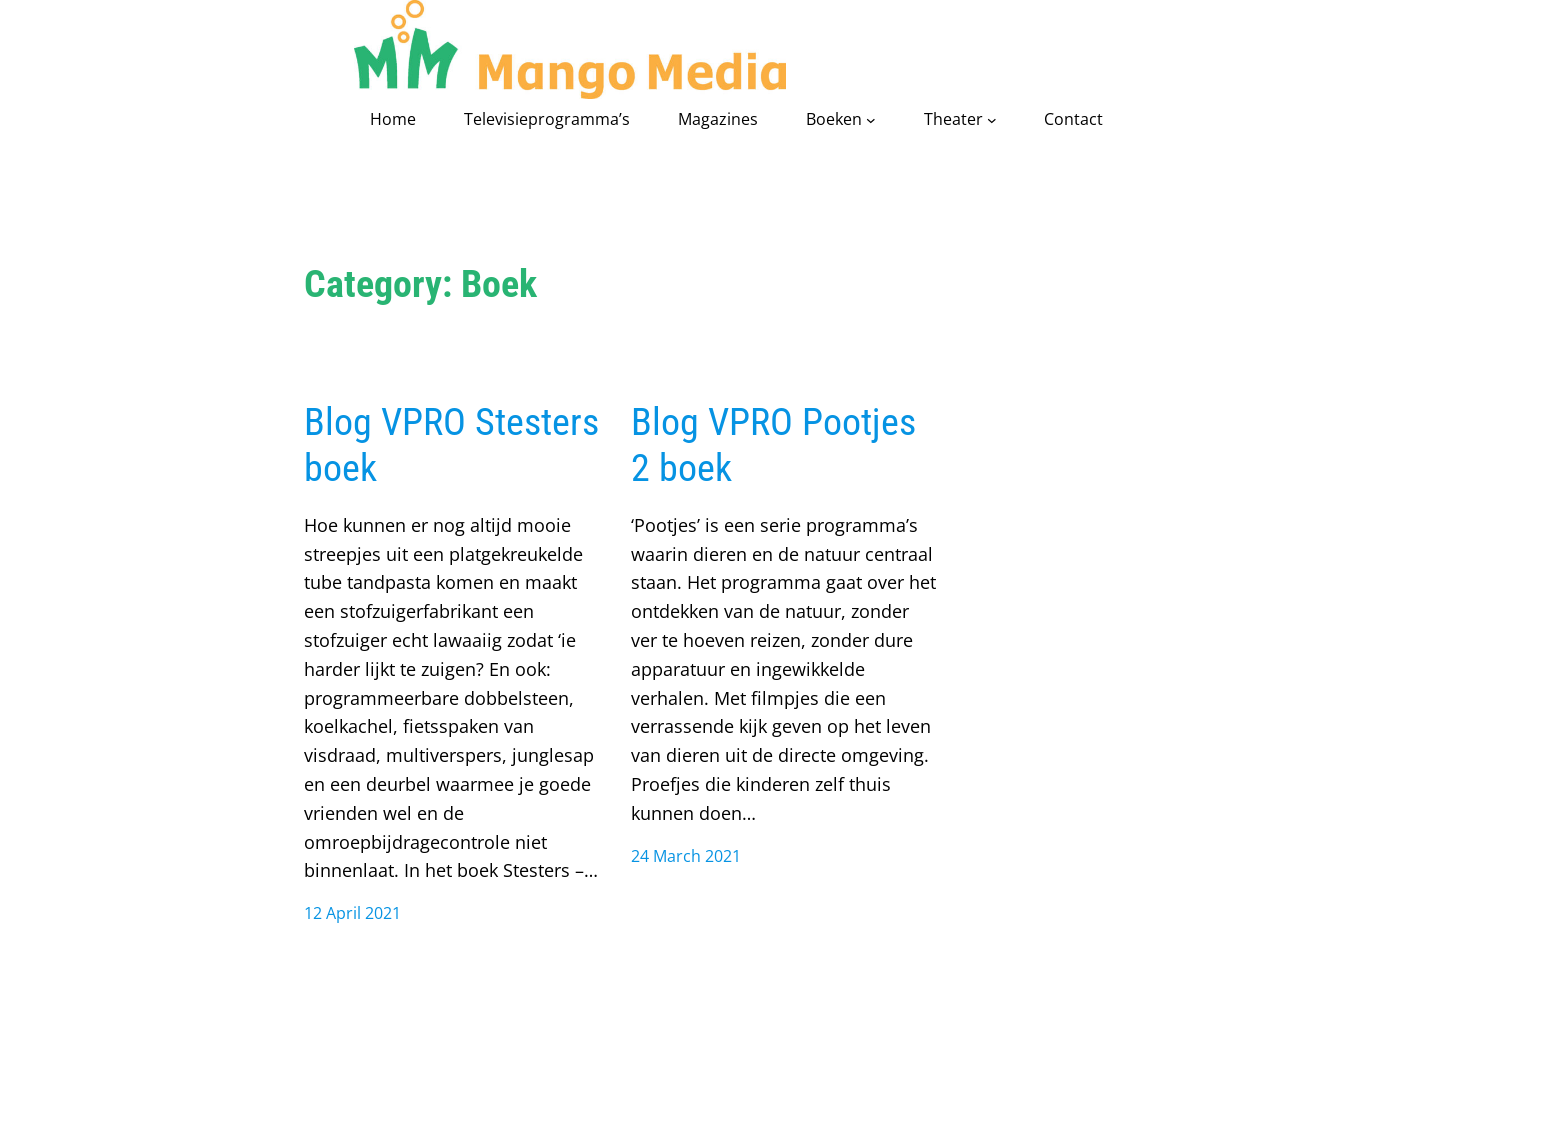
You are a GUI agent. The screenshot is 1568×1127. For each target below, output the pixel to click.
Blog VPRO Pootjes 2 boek (773, 444)
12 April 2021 (352, 913)
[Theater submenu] (992, 120)
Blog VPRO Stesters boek (451, 444)
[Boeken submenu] (871, 120)
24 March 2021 (686, 856)
